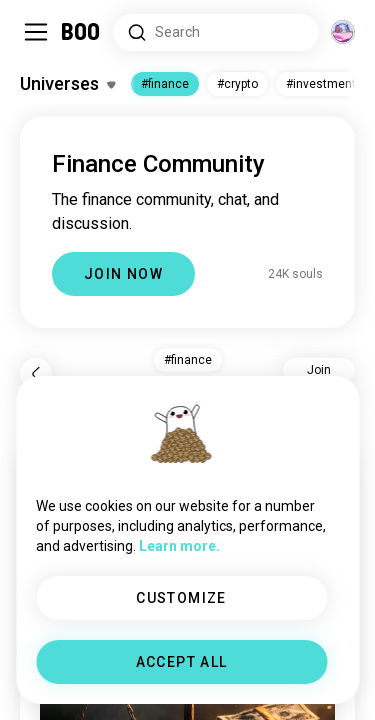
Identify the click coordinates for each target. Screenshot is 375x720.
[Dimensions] (343, 32)
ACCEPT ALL (182, 662)
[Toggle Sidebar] (36, 32)
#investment (321, 84)
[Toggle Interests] (67, 84)
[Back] (36, 374)
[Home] (81, 32)
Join (319, 370)
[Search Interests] (216, 32)
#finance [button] (188, 360)
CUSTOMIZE (181, 598)
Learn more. (179, 546)
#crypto (237, 84)
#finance (165, 84)
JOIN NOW (123, 274)
